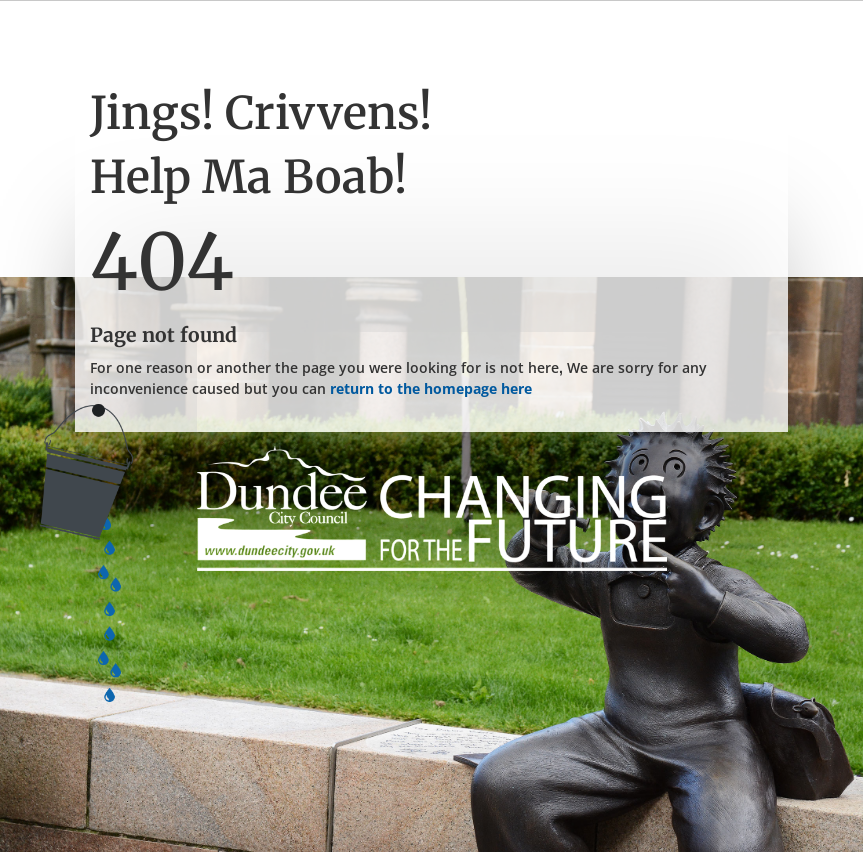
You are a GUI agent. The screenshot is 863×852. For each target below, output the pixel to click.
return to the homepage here (431, 388)
